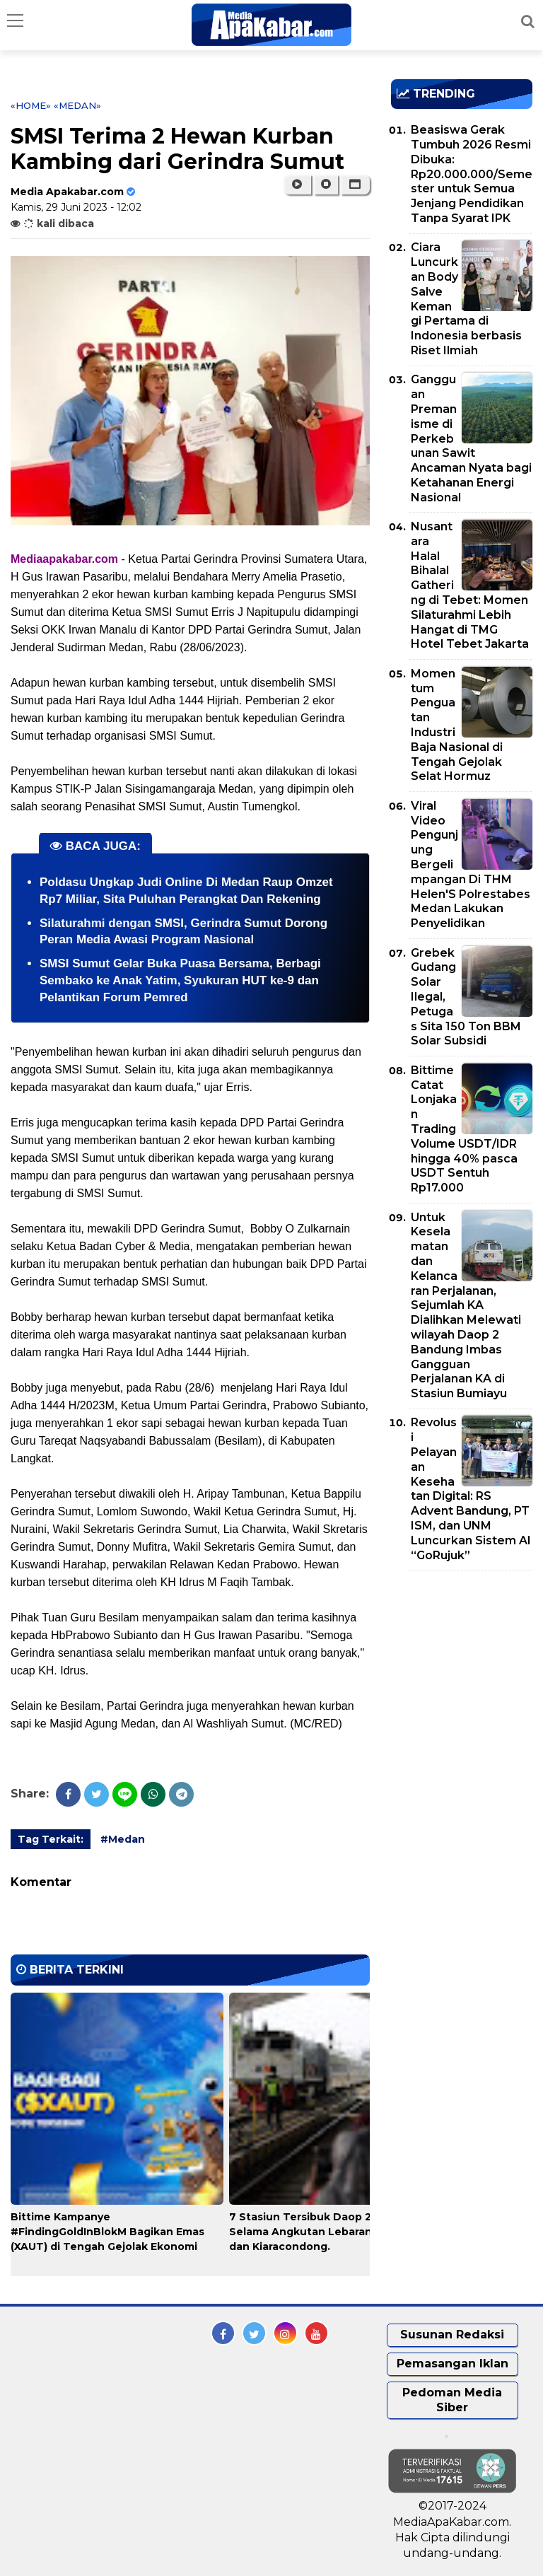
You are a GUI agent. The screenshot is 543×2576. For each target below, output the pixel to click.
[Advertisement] (467, 1662)
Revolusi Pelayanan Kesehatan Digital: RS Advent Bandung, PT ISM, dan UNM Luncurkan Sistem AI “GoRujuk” (471, 1488)
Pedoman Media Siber (452, 2400)
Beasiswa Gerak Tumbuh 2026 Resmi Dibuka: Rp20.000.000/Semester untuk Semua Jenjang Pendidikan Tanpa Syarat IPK (471, 174)
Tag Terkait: (50, 1839)
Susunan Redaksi (452, 2334)
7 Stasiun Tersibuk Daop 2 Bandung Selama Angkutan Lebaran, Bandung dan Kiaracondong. (328, 2231)
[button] (355, 184)
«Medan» (77, 105)
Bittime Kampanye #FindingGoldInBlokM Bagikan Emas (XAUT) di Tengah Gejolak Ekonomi (107, 2231)
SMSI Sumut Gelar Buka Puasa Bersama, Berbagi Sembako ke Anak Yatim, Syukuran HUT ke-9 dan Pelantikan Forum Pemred (180, 980)
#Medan (122, 1839)
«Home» (31, 105)
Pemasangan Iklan (452, 2363)
